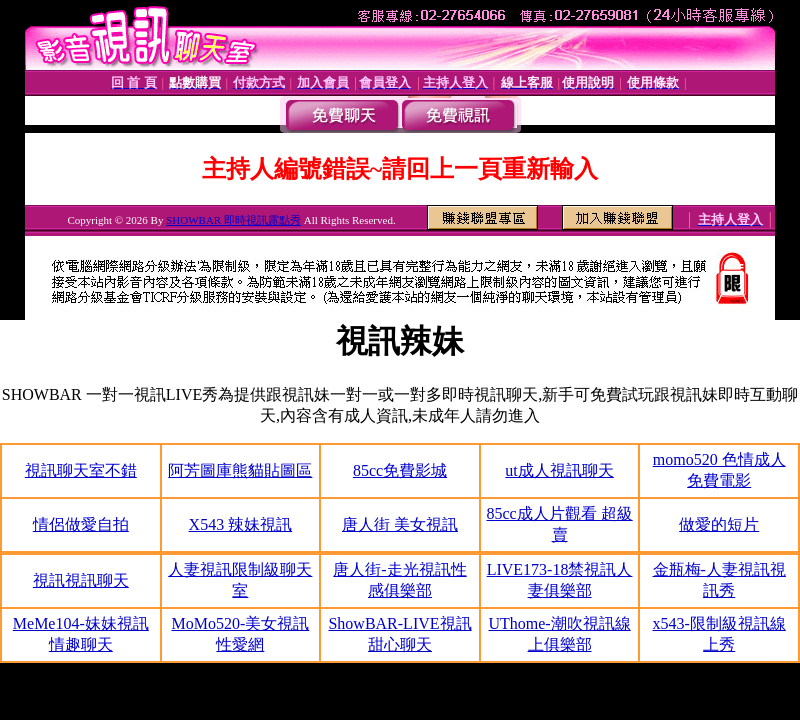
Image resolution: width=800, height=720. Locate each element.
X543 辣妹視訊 (241, 524)
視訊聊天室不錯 (81, 470)
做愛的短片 (719, 524)
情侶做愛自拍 (81, 524)
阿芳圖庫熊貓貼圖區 (240, 470)
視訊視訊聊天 (81, 580)
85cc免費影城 (400, 470)
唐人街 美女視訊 (400, 524)
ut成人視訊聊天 (559, 470)
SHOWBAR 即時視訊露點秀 (233, 220)
